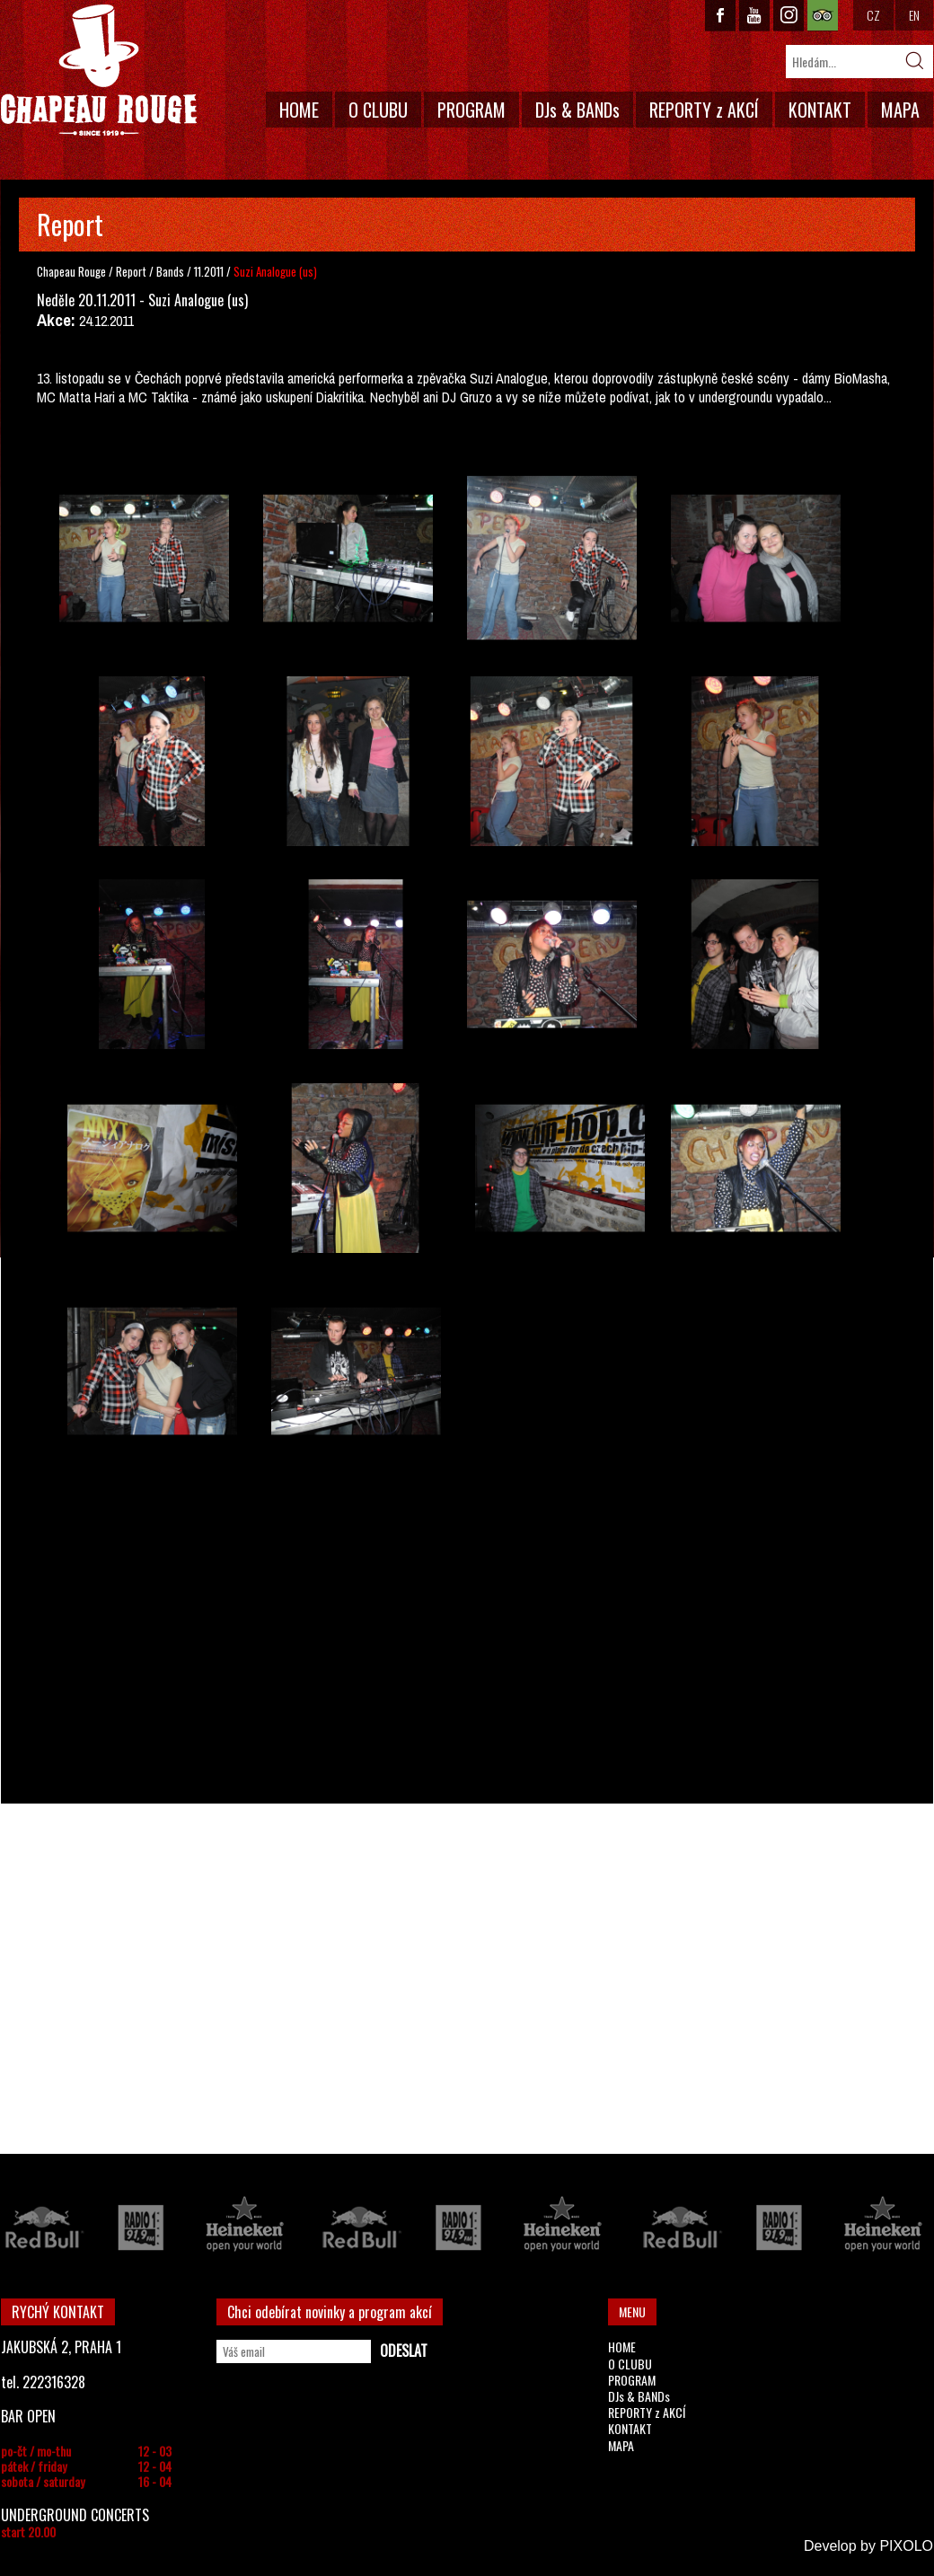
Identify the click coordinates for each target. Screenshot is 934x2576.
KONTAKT (820, 109)
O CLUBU (378, 109)
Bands (171, 271)
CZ (873, 14)
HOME (299, 109)
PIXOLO (906, 2546)
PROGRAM (471, 109)
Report (131, 271)
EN (914, 14)
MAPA (900, 109)
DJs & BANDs (577, 109)
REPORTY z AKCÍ (704, 109)
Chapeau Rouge (71, 271)
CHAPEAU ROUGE (99, 70)
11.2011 (209, 271)
